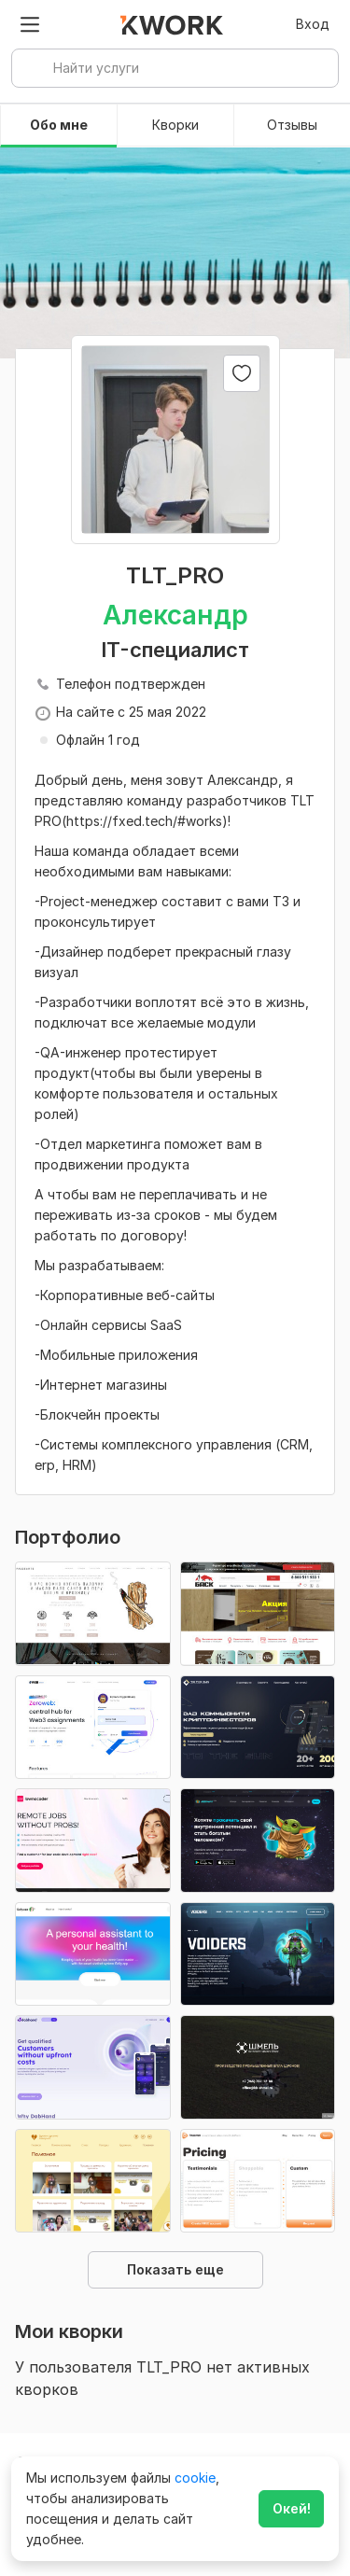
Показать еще (175, 2269)
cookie (195, 2477)
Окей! (292, 2508)
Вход (312, 24)
